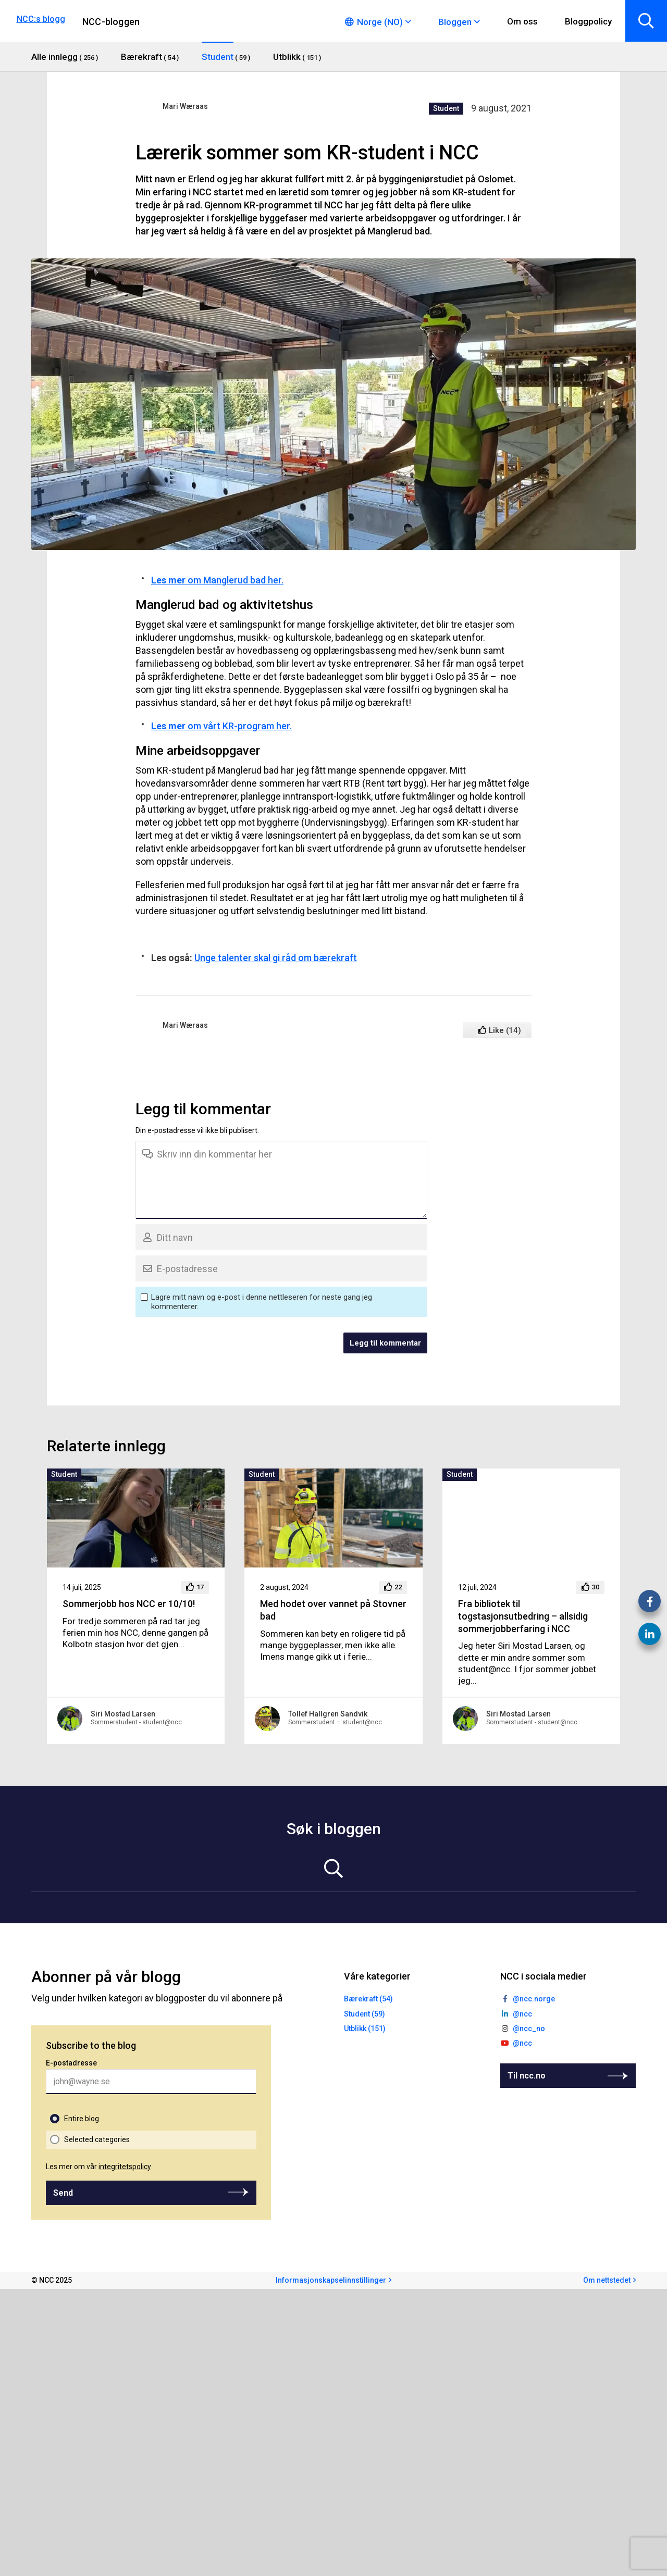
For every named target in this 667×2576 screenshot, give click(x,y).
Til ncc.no (527, 2076)
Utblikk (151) (365, 2028)
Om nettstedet (607, 2280)
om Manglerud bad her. (217, 580)
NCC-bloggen (111, 21)
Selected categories (97, 2139)
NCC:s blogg (41, 19)
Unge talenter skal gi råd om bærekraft (275, 957)
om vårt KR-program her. (221, 725)
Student (446, 108)
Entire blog (81, 2118)
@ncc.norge (534, 1999)
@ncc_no (529, 2028)
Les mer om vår (98, 2166)
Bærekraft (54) (368, 1999)
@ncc (522, 2014)
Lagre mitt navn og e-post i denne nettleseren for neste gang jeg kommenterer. (261, 1301)
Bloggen (455, 22)
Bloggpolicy (588, 21)
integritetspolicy (124, 2166)
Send (63, 2193)
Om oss (522, 21)
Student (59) (364, 2014)
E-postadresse (71, 2063)
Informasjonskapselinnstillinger (331, 2280)
